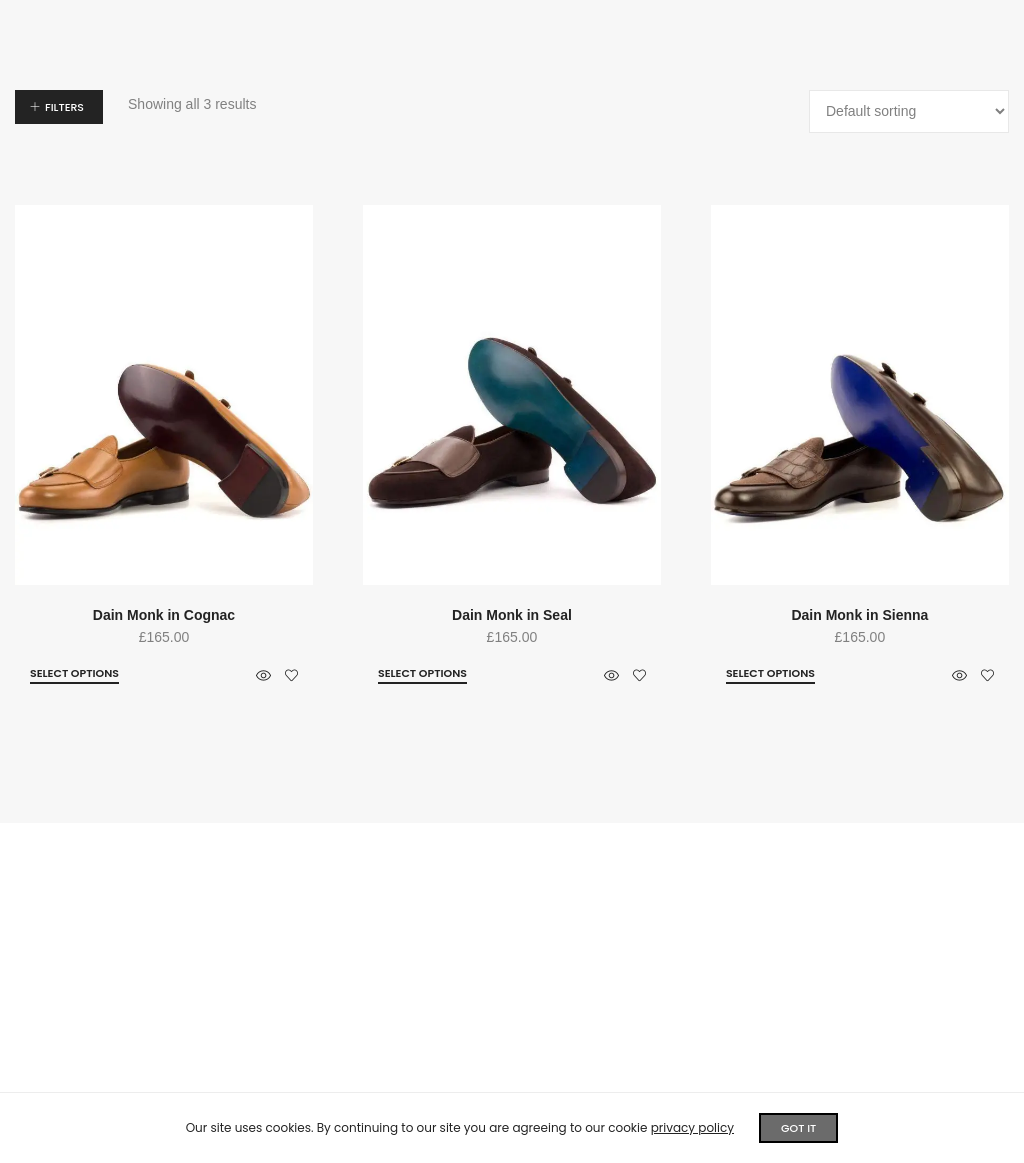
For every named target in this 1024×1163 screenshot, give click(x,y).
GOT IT (798, 1128)
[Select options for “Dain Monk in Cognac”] (74, 674)
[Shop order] (909, 111)
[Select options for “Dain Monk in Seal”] (422, 674)
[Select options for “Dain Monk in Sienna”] (770, 674)
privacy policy (692, 1127)
